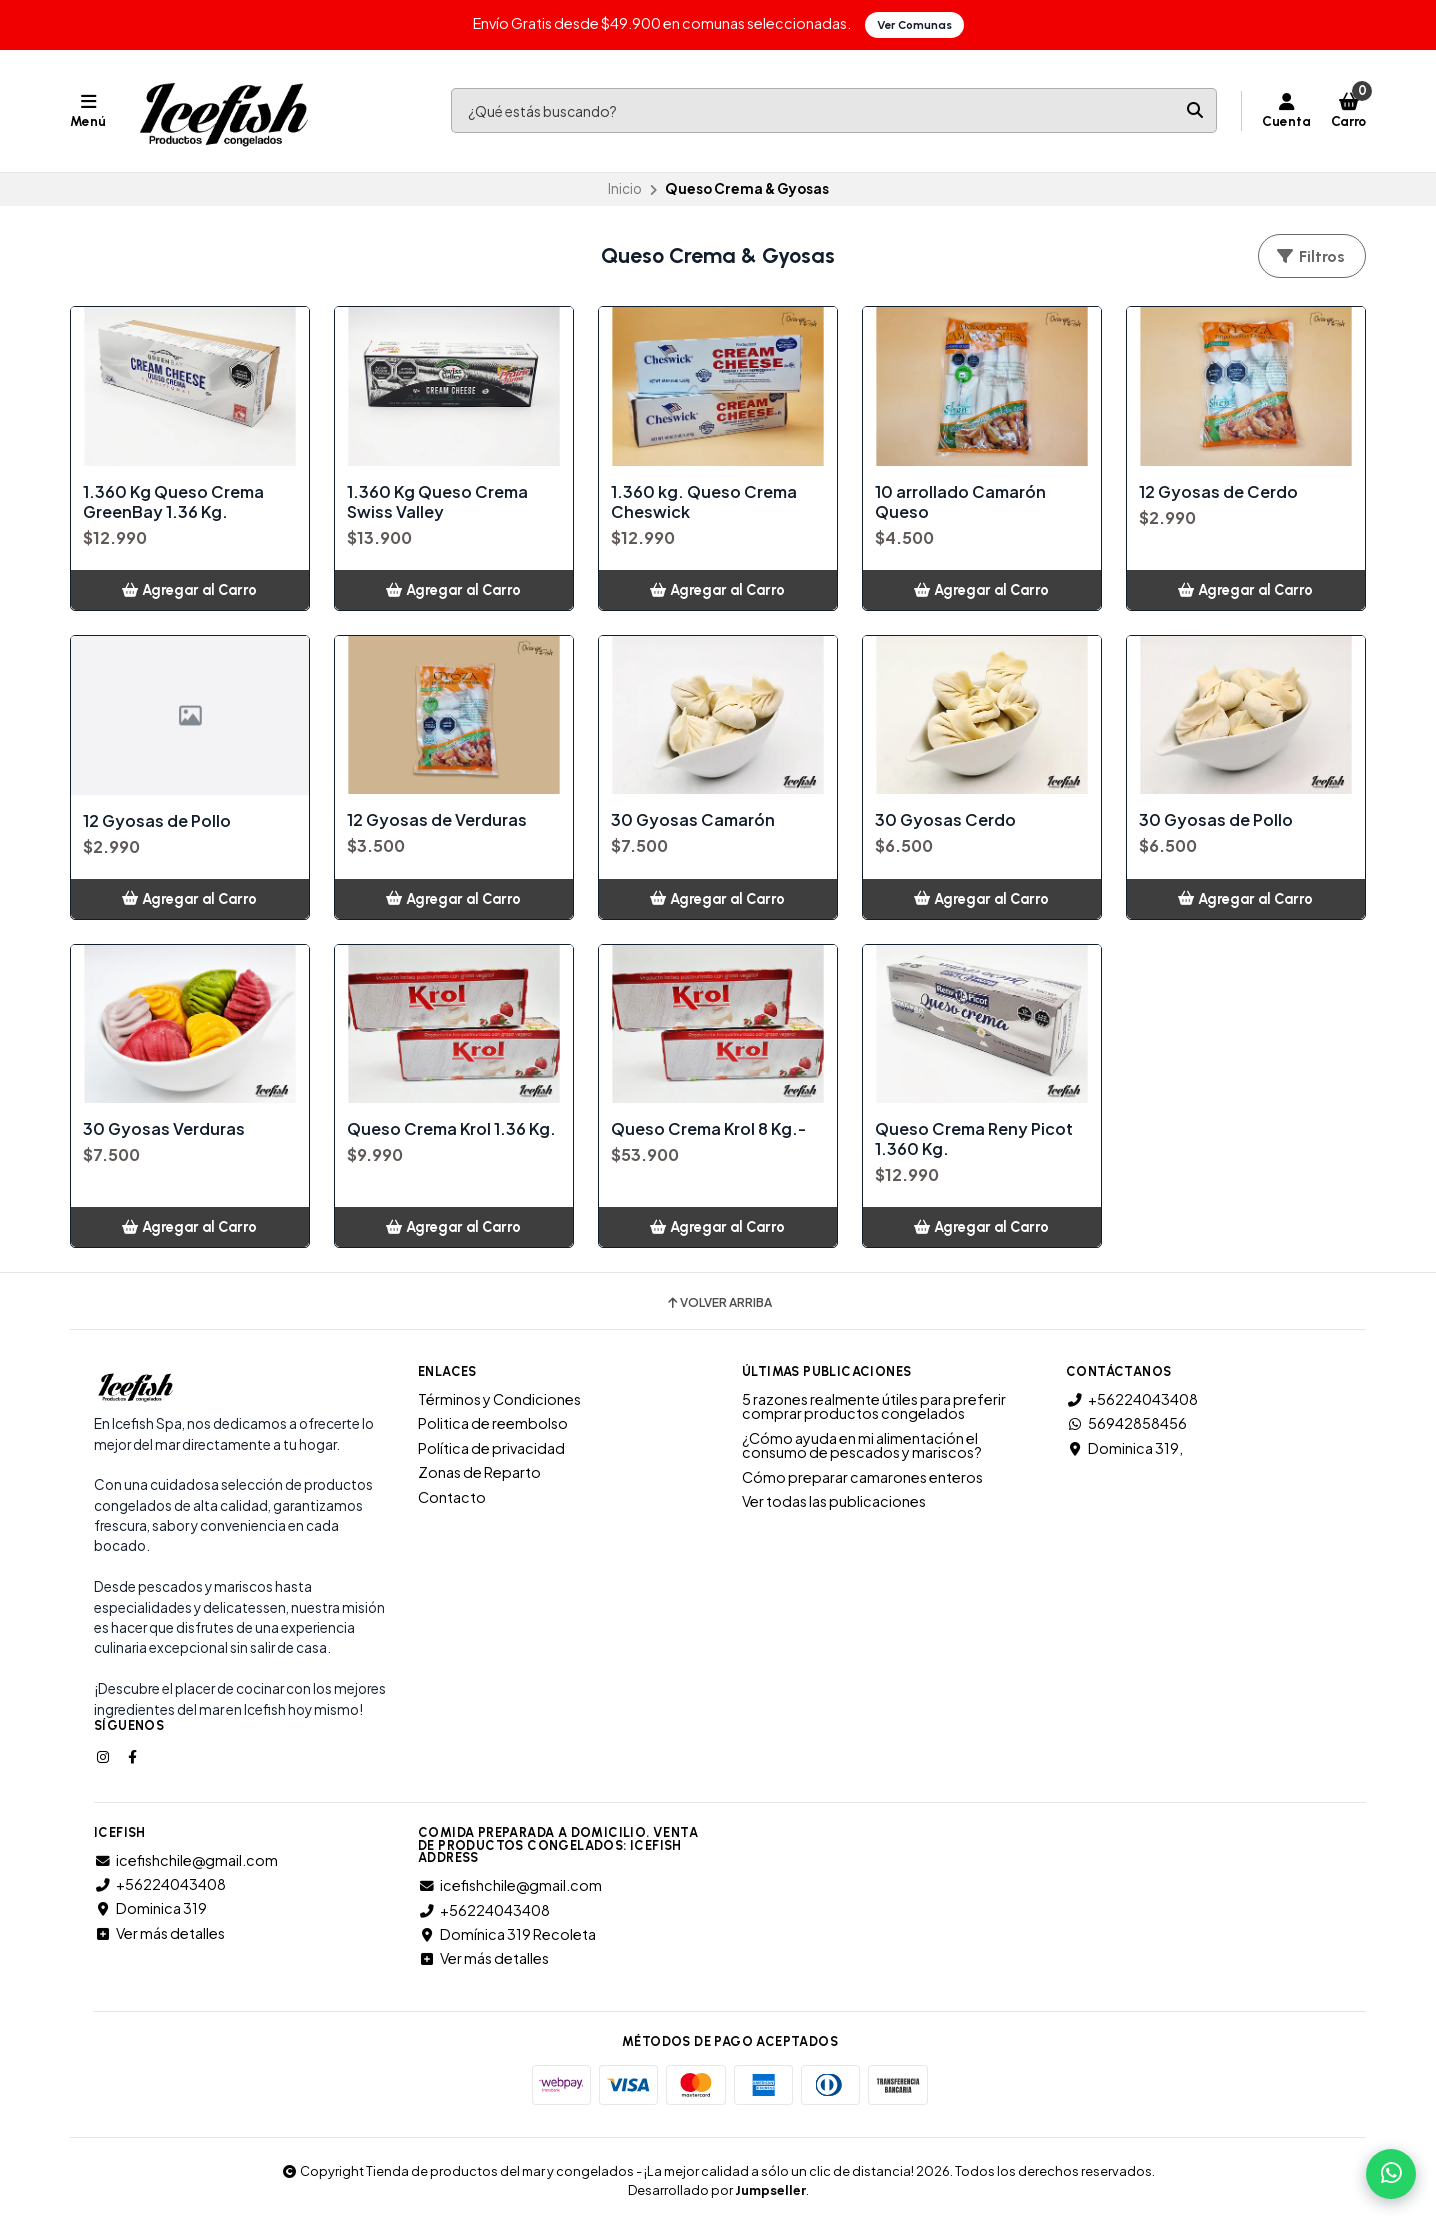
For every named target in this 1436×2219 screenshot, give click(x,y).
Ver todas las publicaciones (834, 1500)
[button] (190, 589)
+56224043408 (1132, 1398)
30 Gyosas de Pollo (1216, 820)
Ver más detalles (159, 1932)
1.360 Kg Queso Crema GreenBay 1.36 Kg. (173, 501)
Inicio (625, 188)
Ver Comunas (914, 25)
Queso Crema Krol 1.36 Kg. (451, 1129)
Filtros (1310, 256)
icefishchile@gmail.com (186, 1859)
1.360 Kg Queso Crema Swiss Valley (437, 501)
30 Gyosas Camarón (693, 820)
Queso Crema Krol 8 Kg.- (708, 1129)
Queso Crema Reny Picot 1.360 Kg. (974, 1139)
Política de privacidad (491, 1447)
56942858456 (1126, 1423)
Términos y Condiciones (499, 1398)
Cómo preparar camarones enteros (862, 1476)
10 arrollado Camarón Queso (960, 501)
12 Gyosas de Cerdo (1218, 491)
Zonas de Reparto (479, 1472)
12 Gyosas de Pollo (157, 820)
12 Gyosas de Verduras (437, 820)
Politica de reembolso (493, 1423)
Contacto (452, 1496)
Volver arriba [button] (718, 1303)
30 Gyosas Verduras (164, 1129)
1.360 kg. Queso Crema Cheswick (704, 501)
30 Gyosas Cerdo (945, 820)
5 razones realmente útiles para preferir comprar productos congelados (874, 1405)
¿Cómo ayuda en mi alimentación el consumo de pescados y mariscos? (862, 1444)
